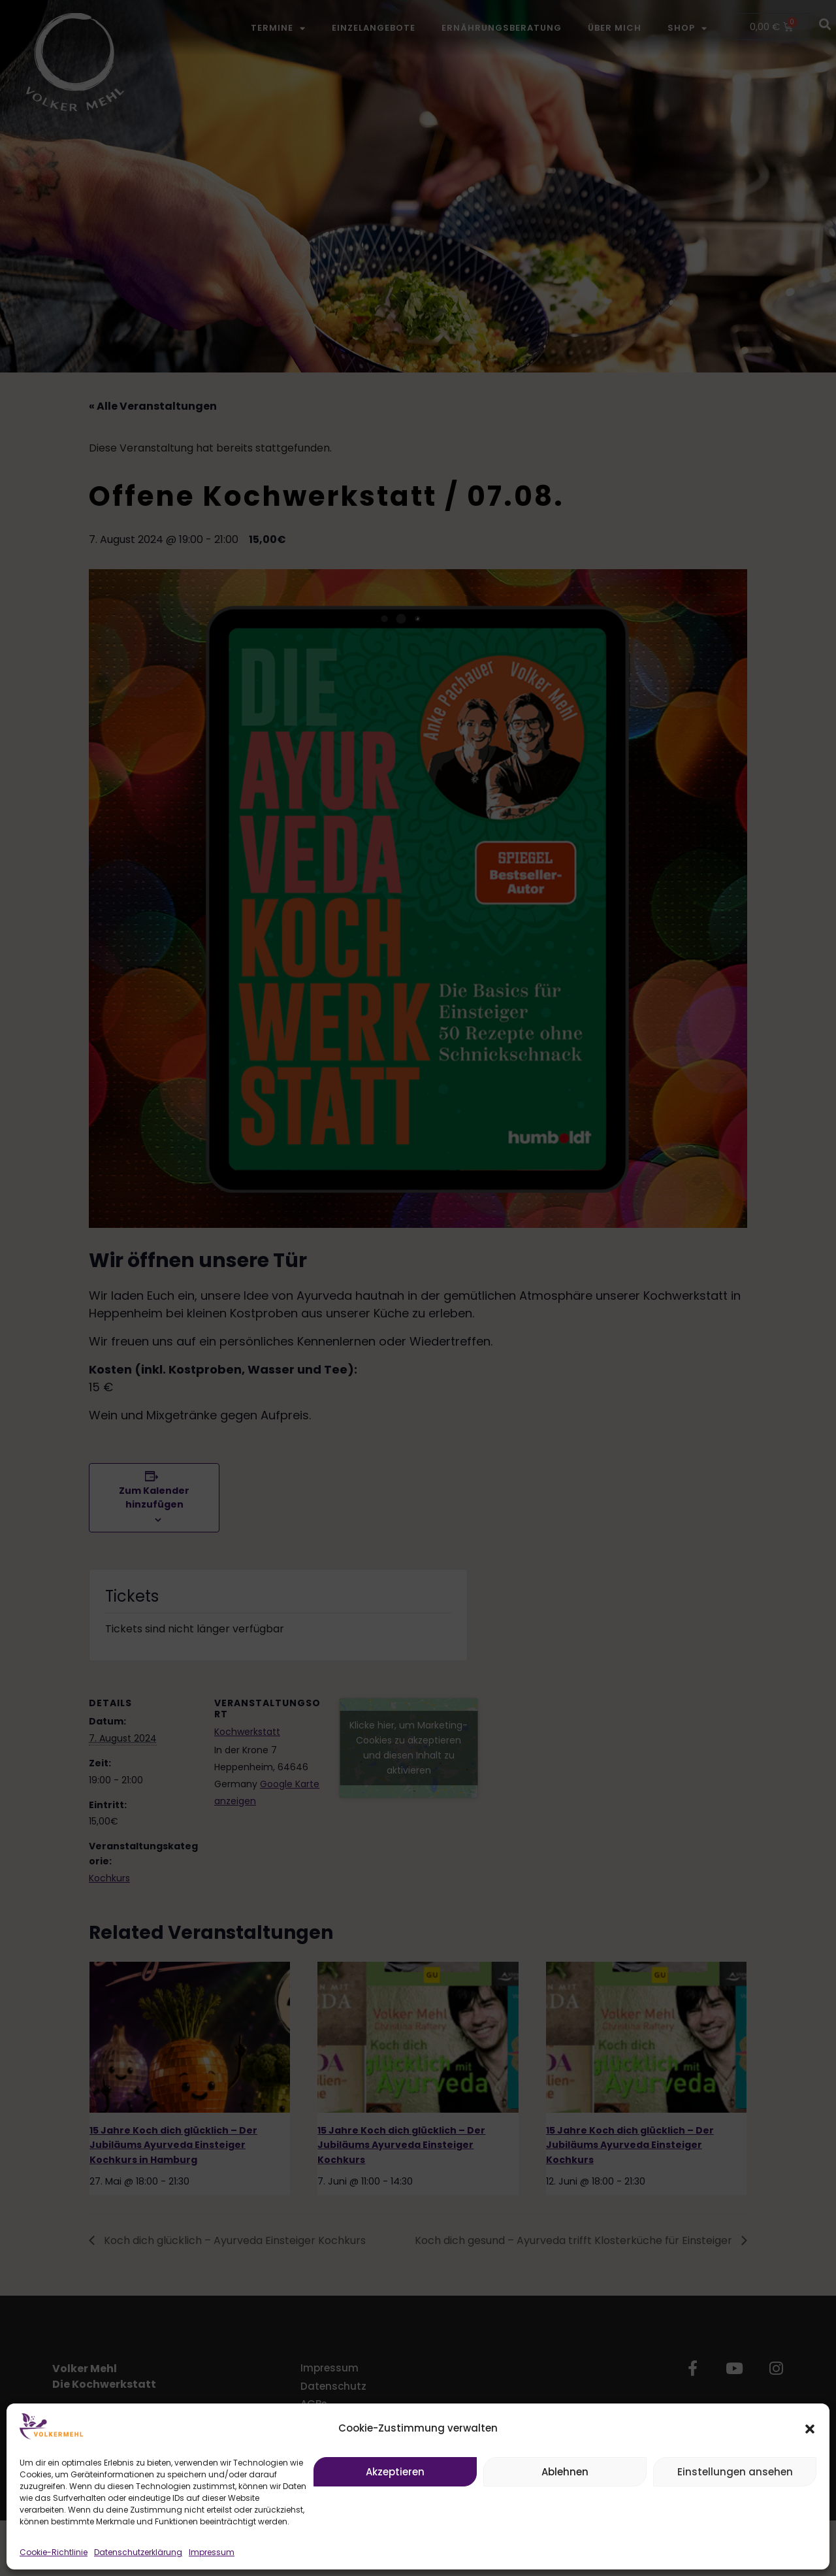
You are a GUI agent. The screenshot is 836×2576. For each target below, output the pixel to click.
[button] (809, 2429)
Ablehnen (564, 2472)
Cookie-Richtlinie (54, 2552)
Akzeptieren (395, 2472)
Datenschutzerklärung (138, 2552)
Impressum (211, 2552)
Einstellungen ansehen (735, 2472)
